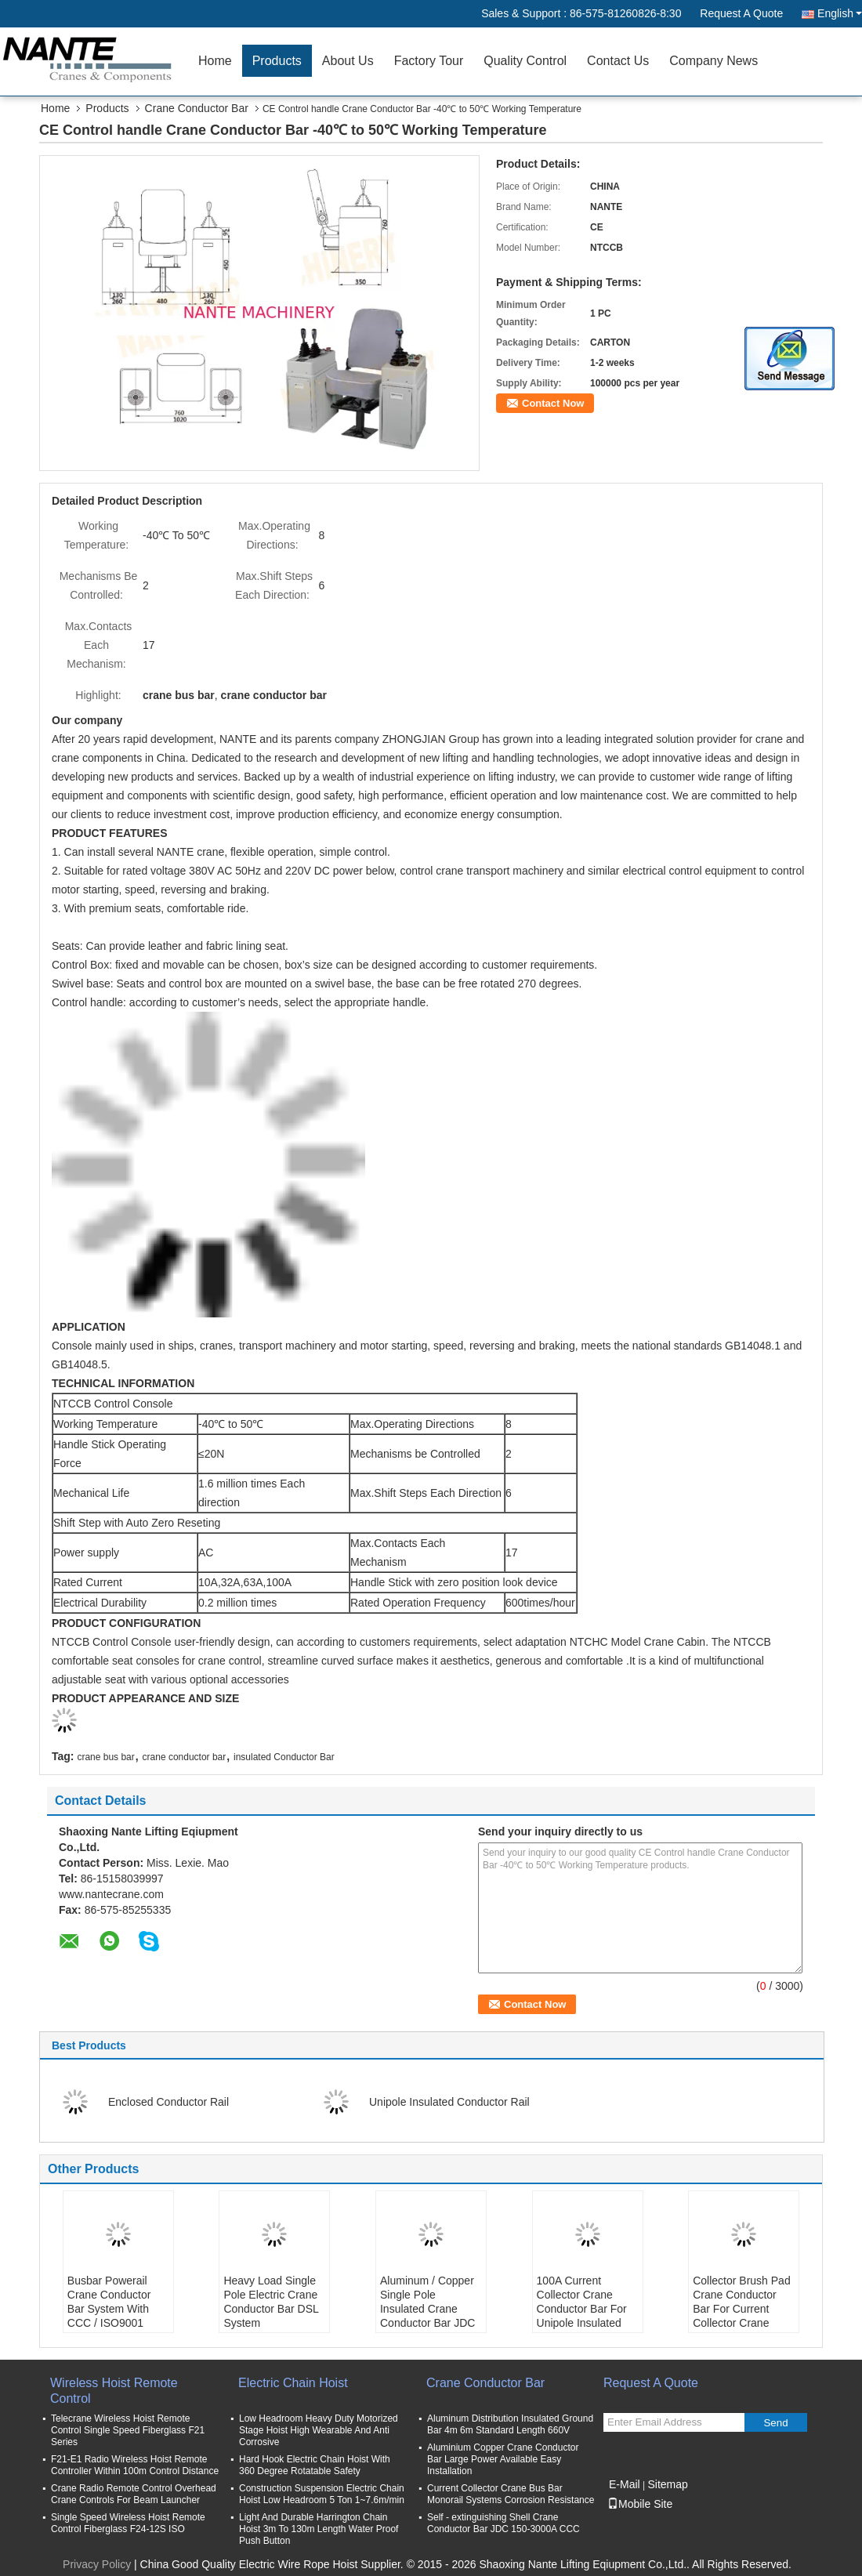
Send (775, 2423)
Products (277, 60)
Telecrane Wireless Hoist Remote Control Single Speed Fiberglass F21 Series (128, 2430)
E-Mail (624, 2484)
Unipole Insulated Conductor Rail (449, 2102)
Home (215, 60)
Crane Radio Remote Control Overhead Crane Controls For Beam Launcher (133, 2494)
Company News (713, 60)
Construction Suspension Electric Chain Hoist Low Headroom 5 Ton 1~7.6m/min (321, 2494)
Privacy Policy (97, 2564)
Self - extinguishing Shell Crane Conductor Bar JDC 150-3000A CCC (503, 2523)
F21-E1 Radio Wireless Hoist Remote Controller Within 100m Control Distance (135, 2465)
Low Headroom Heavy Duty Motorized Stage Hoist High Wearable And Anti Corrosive (318, 2430)
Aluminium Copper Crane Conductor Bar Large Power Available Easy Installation (502, 2459)
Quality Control (525, 60)
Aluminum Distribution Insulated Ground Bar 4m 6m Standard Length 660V (510, 2424)
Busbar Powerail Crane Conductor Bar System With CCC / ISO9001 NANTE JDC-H (109, 2308)
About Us (348, 60)
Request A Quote (741, 13)
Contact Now (553, 403)
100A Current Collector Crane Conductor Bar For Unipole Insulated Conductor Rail (582, 2308)
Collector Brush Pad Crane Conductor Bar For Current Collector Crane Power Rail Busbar (742, 2308)
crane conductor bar (184, 1757)
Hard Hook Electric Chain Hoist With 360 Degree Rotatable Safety (314, 2465)
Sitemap (667, 2484)
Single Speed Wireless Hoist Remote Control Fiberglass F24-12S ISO (128, 2523)
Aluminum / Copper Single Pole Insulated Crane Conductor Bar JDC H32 (427, 2308)
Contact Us (618, 60)
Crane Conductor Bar (196, 108)
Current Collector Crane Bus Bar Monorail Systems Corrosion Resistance (510, 2494)
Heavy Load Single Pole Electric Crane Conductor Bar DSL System (270, 2301)
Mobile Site (639, 2504)
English (839, 13)
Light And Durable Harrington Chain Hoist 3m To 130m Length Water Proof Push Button (318, 2529)
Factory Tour (429, 60)
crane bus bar (105, 1757)
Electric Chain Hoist (293, 2382)
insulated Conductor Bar (284, 1757)
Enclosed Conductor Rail (168, 2102)
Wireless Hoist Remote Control (114, 2390)
